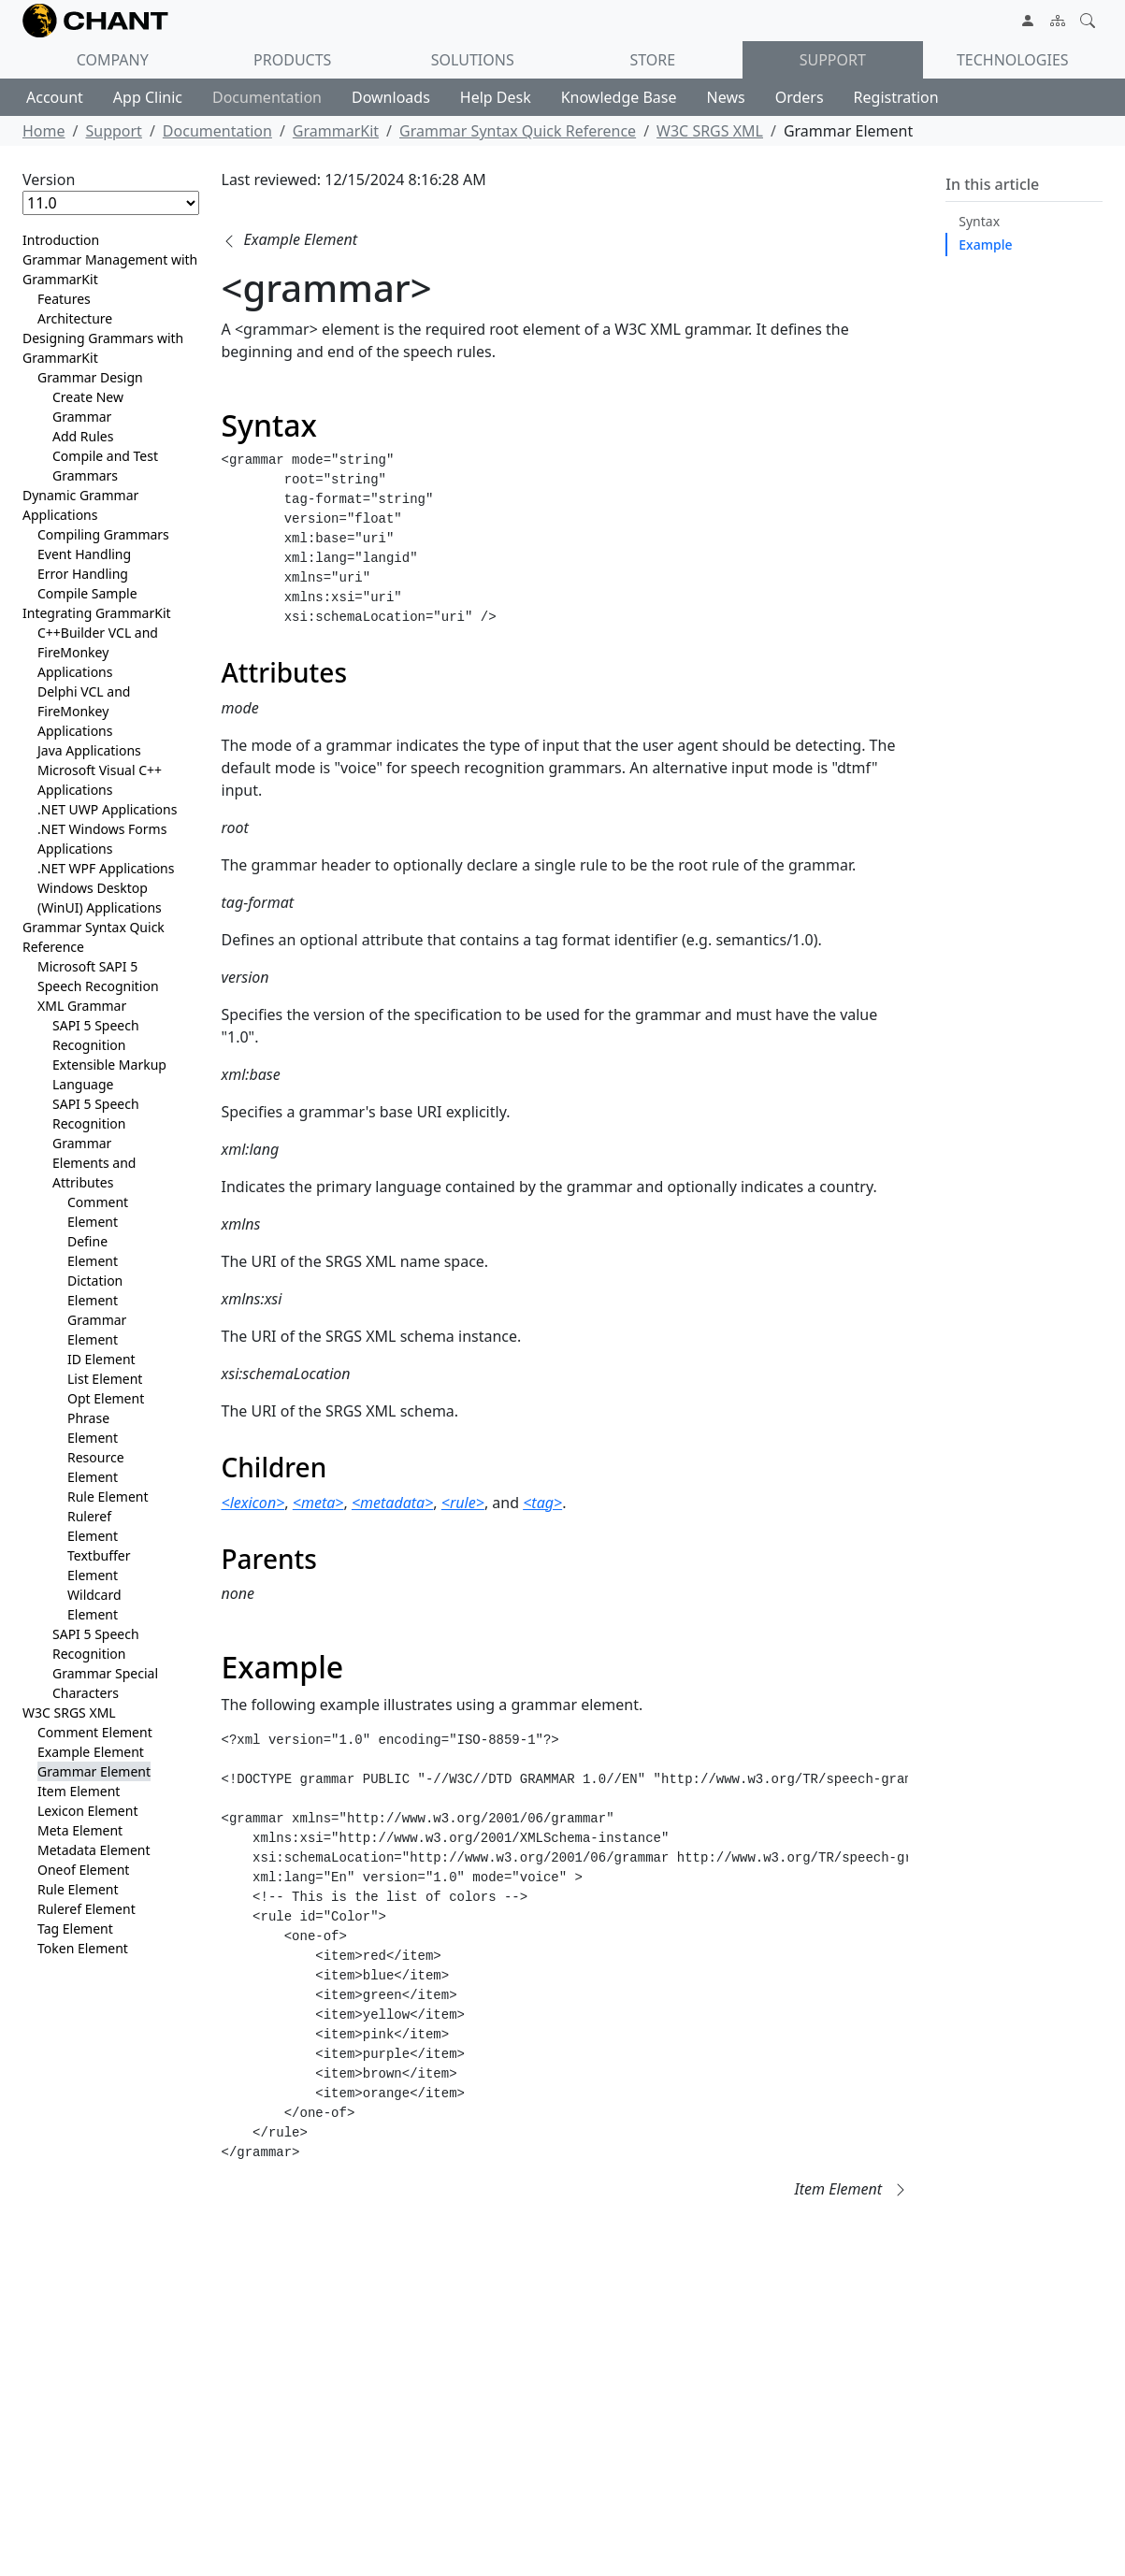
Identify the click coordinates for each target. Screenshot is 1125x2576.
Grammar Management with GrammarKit (109, 269)
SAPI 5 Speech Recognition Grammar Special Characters (105, 1663)
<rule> (462, 1502)
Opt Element (105, 1398)
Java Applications (89, 750)
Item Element (78, 1791)
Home (43, 131)
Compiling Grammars (103, 534)
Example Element (90, 1752)
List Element (104, 1379)
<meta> (318, 1502)
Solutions (472, 60)
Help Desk (495, 97)
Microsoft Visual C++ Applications (99, 780)
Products (292, 60)
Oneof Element (83, 1869)
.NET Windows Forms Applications (101, 838)
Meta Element (80, 1830)
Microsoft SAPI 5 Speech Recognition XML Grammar (98, 986)
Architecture (74, 318)
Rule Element (108, 1496)
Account (54, 97)
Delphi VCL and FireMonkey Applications (83, 711)
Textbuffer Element (98, 1565)
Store (652, 60)
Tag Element (75, 1928)
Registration (896, 97)
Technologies (1013, 60)
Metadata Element (94, 1850)
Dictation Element (95, 1290)
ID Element (101, 1359)
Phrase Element (92, 1427)
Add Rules (82, 436)
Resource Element (95, 1467)
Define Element (92, 1251)
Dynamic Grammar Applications (80, 505)
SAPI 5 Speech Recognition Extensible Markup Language (109, 1054)
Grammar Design (90, 377)
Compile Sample (87, 593)
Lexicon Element (87, 1811)
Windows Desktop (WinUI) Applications (99, 897)
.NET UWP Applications (107, 809)
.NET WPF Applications (105, 868)
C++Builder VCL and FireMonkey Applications (97, 652)
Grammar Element (96, 1329)
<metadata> (392, 1502)
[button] (289, 239)
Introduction (60, 240)
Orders (799, 97)
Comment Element (97, 1211)
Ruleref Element (92, 1526)
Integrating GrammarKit (96, 613)
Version (48, 179)
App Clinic (147, 97)
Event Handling (84, 554)
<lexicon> (253, 1502)
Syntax (979, 221)
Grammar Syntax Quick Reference (517, 131)
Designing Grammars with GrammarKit (102, 348)
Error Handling (82, 574)
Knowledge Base (619, 97)
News (726, 97)
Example (985, 244)
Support (833, 60)
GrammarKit (336, 131)
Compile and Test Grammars (105, 465)
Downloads (391, 97)
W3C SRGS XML (709, 131)
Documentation (267, 97)
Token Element (82, 1948)
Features (64, 299)
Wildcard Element (94, 1604)
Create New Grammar (87, 406)
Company (113, 60)
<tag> (542, 1502)
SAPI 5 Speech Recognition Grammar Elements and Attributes (95, 1143)
